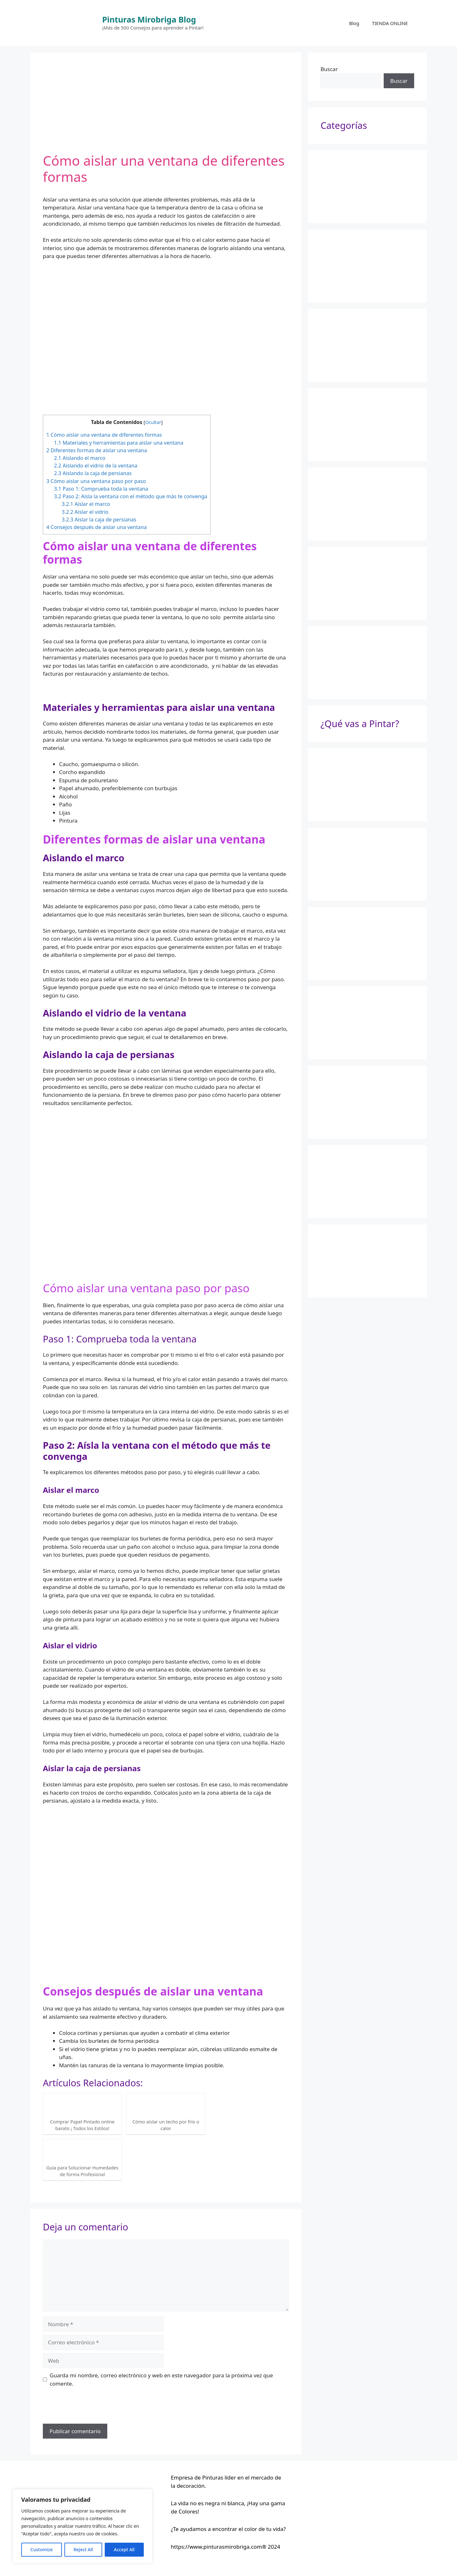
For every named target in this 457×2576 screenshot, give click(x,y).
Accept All (124, 2549)
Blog (354, 23)
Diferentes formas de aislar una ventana (96, 450)
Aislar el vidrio (85, 511)
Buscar (329, 69)
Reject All (83, 2549)
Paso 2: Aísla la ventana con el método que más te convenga (130, 496)
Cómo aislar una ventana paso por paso (96, 481)
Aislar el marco (86, 503)
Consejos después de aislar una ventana (96, 527)
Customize (41, 2549)
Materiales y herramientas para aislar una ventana (118, 442)
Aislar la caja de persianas (99, 519)
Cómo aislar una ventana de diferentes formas (104, 434)
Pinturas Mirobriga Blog (149, 19)
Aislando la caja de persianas (93, 473)
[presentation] (91, 2408)
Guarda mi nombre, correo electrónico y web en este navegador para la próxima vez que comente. (161, 2379)
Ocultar (153, 422)
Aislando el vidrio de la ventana (95, 465)
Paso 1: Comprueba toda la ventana (101, 488)
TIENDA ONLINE (390, 23)
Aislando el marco (79, 457)
